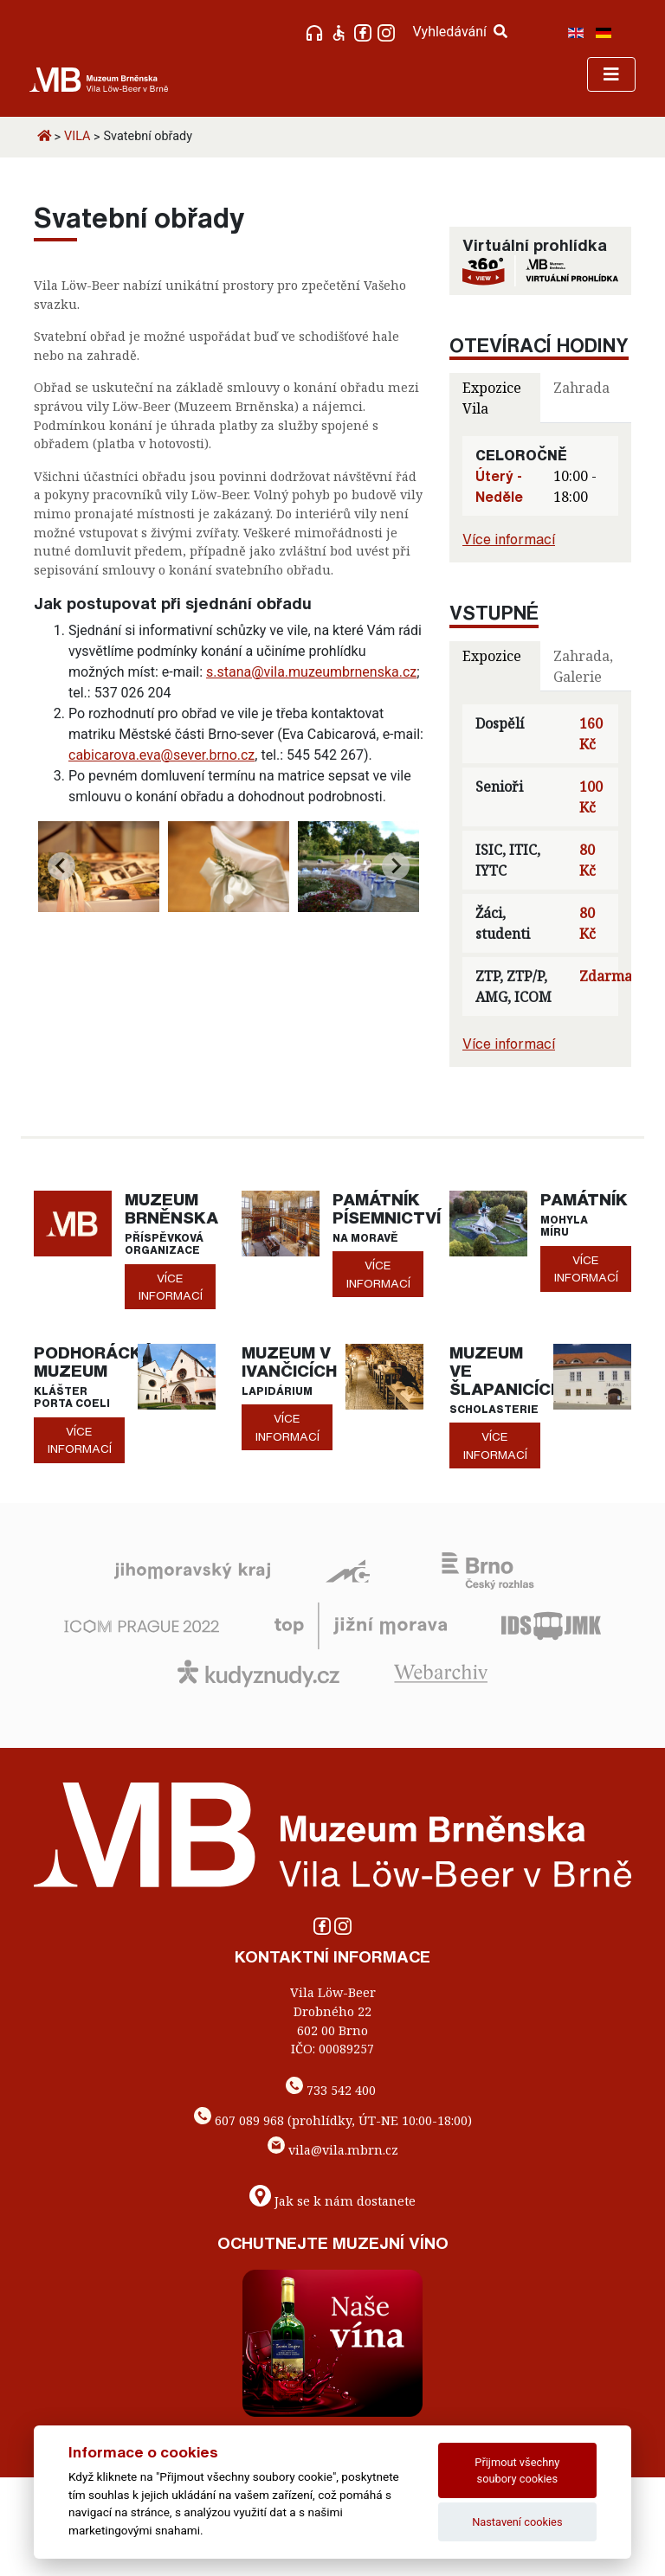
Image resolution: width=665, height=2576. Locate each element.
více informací (171, 1286)
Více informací (508, 539)
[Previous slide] (61, 866)
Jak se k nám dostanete (345, 2201)
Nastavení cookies (517, 2521)
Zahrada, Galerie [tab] (583, 666)
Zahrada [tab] (581, 387)
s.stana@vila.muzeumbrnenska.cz (311, 672)
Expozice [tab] (491, 655)
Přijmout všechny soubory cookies (517, 2470)
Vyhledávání (459, 31)
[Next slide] (396, 866)
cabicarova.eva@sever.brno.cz (161, 755)
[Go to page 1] (228, 898)
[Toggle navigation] (611, 74)
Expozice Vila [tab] (491, 398)
